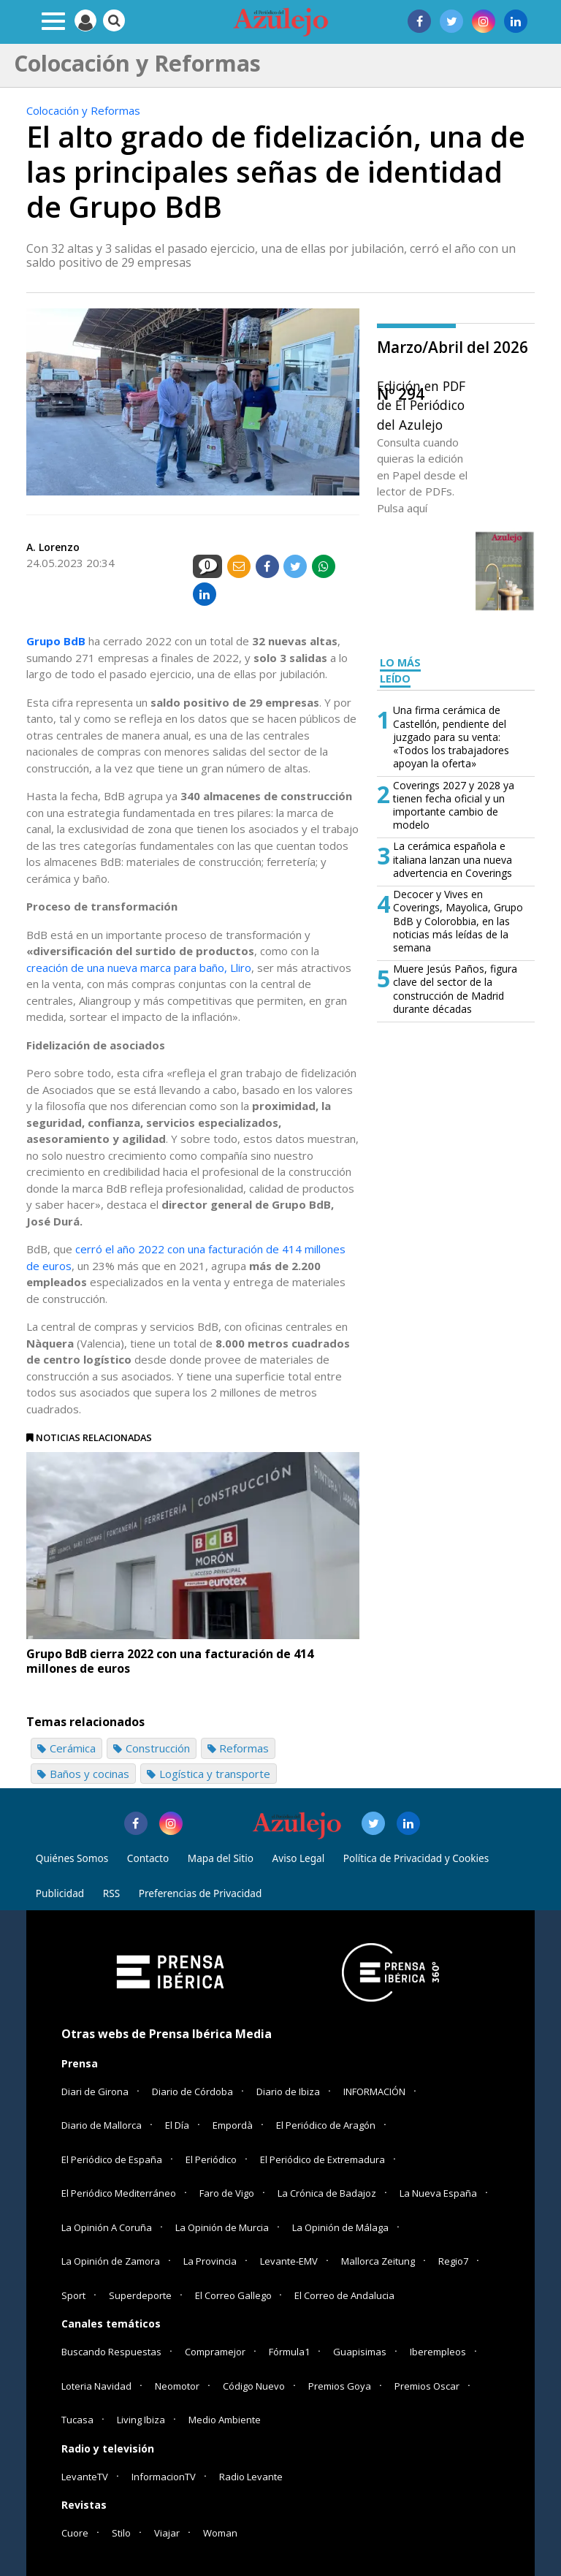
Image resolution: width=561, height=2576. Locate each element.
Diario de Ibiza (288, 2091)
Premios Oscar (426, 2386)
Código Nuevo (254, 2386)
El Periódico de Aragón (325, 2125)
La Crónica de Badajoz (327, 2193)
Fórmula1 (289, 2351)
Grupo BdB (55, 641)
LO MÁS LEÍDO (400, 671)
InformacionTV (163, 2476)
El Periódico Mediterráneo (118, 2193)
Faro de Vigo (226, 2193)
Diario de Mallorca (101, 2125)
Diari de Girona (95, 2091)
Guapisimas (359, 2351)
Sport (73, 2295)
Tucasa (77, 2419)
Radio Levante (251, 2476)
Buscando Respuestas (111, 2351)
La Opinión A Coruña (106, 2227)
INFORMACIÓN (374, 2091)
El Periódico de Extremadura (322, 2159)
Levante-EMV (289, 2261)
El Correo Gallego (234, 2295)
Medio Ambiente (224, 2419)
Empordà (233, 2125)
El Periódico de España (111, 2159)
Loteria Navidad (96, 2386)
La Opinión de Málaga (340, 2227)
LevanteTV (84, 2476)
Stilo (121, 2532)
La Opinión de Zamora (110, 2261)
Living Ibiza (141, 2419)
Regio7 (453, 2261)
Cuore (74, 2532)
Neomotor (177, 2386)
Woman (220, 2532)
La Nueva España (438, 2193)
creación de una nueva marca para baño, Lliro (138, 967)
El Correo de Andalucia (344, 2295)
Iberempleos (438, 2351)
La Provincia (210, 2261)
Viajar (167, 2532)
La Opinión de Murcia (222, 2227)
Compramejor (215, 2351)
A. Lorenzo (53, 547)
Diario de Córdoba (192, 2091)
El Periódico (211, 2159)
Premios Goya (339, 2386)
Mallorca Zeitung (378, 2261)
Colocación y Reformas (83, 110)
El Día (177, 2125)
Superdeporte (140, 2295)
